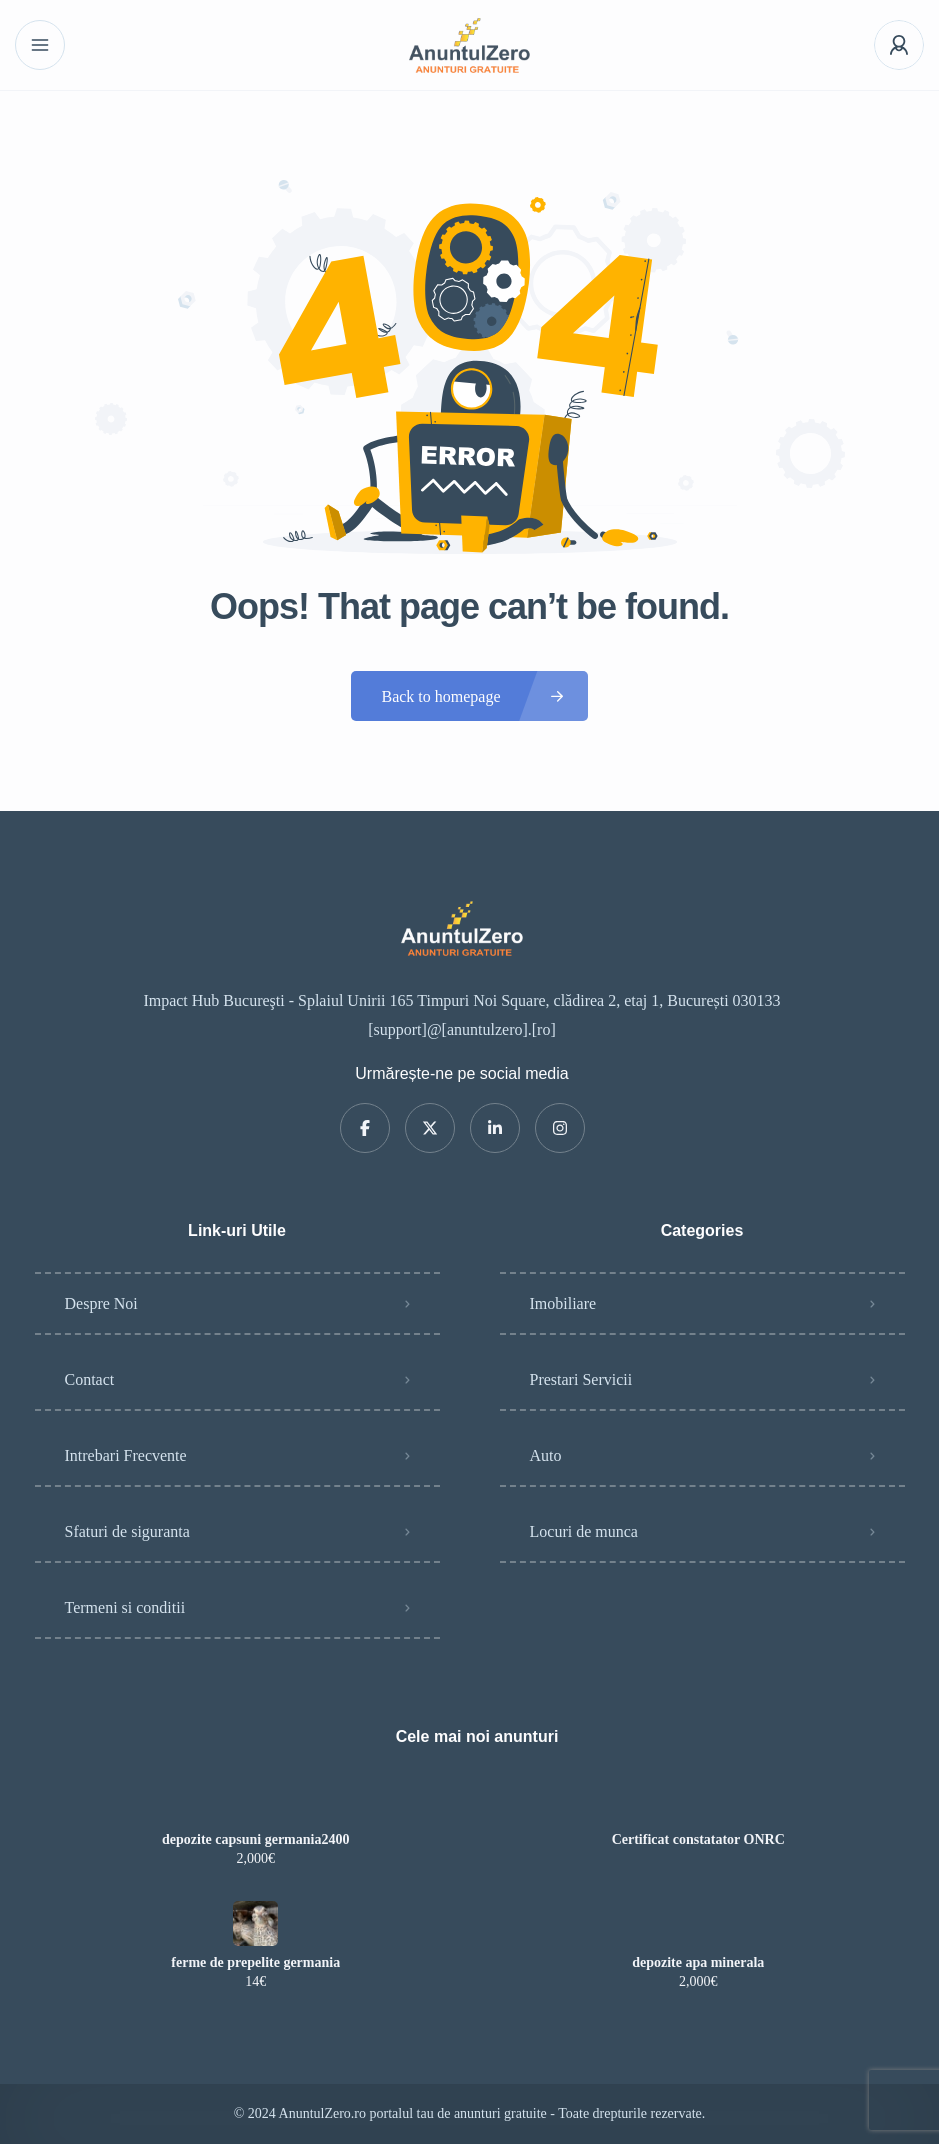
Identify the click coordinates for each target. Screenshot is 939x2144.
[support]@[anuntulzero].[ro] (462, 1029)
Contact (90, 1379)
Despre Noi (101, 1303)
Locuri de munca (584, 1531)
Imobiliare (563, 1303)
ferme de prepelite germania (255, 1963)
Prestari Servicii (581, 1379)
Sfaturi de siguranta (127, 1531)
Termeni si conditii (125, 1607)
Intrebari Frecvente (126, 1455)
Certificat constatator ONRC (698, 1840)
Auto (546, 1455)
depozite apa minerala (698, 1963)
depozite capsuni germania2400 (255, 1840)
